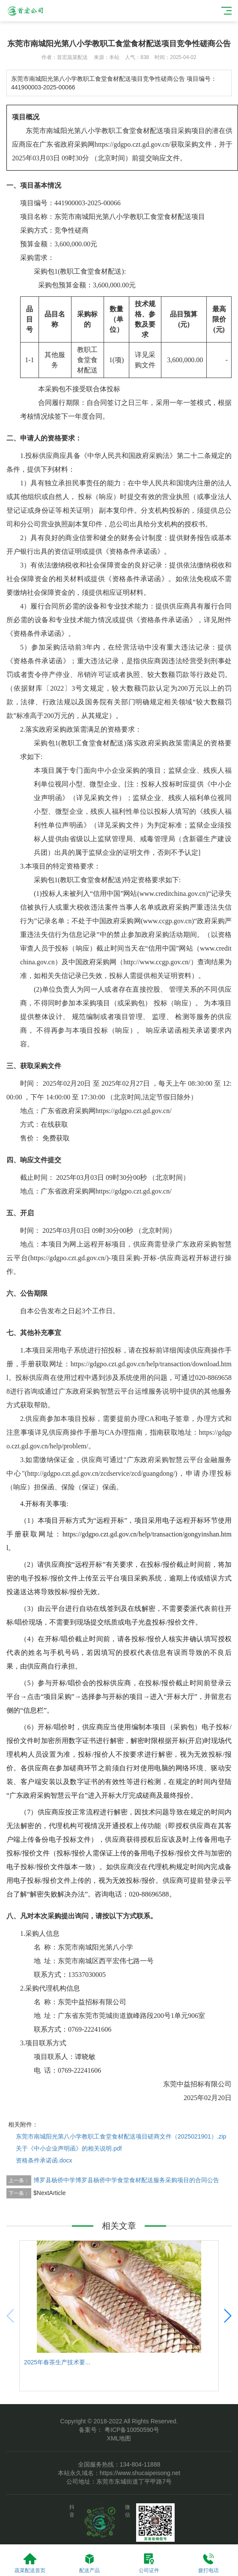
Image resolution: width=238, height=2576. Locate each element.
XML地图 (119, 2438)
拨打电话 (208, 2562)
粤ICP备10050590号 (131, 2429)
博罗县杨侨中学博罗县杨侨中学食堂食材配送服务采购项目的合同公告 (126, 2180)
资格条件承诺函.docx (44, 2160)
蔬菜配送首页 (30, 2562)
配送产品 (89, 2562)
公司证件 (149, 2562)
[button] (227, 2316)
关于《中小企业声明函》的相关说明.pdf (69, 2148)
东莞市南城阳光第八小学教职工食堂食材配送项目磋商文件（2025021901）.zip (121, 2136)
